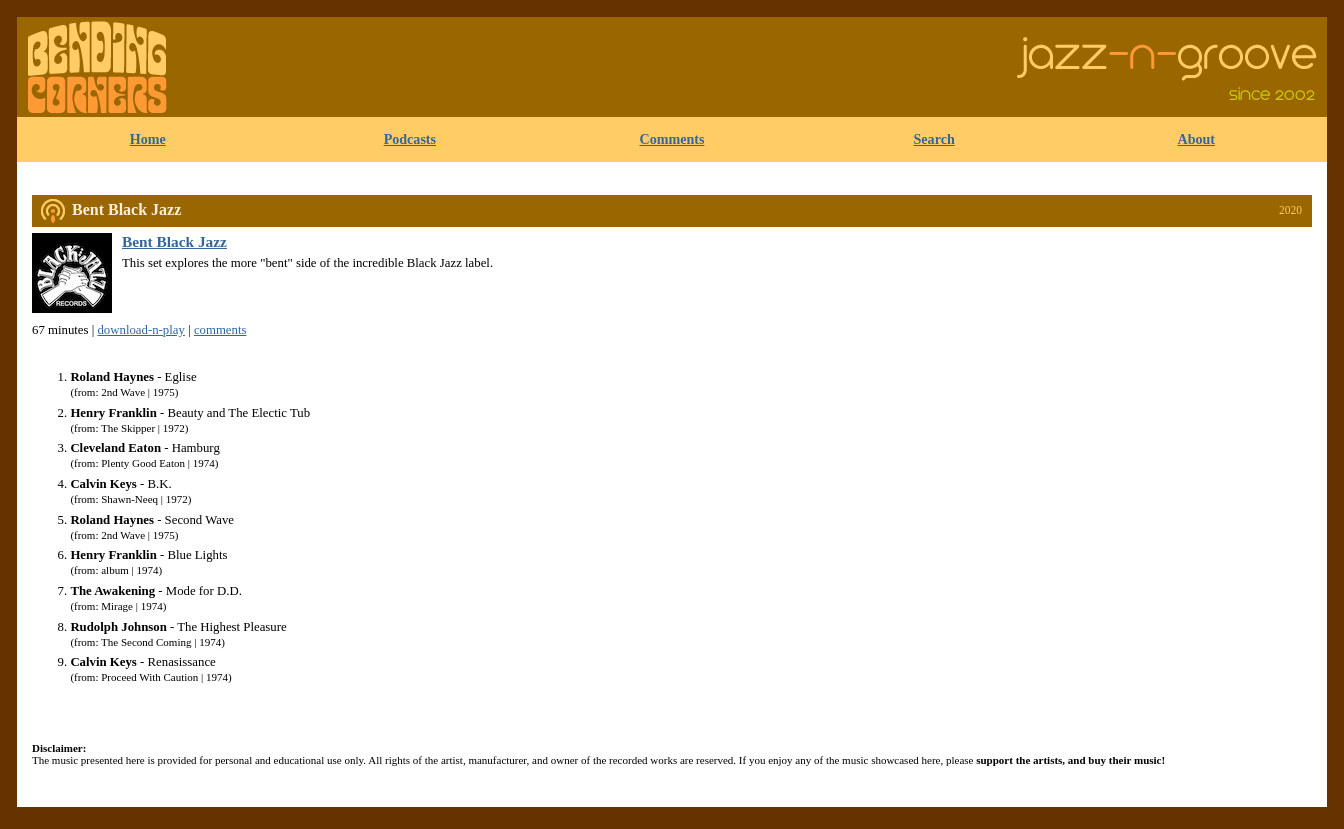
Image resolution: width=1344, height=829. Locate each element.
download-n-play (140, 330)
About (1196, 139)
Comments (672, 139)
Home (148, 139)
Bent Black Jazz (126, 209)
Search (934, 139)
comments (220, 330)
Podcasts (410, 139)
